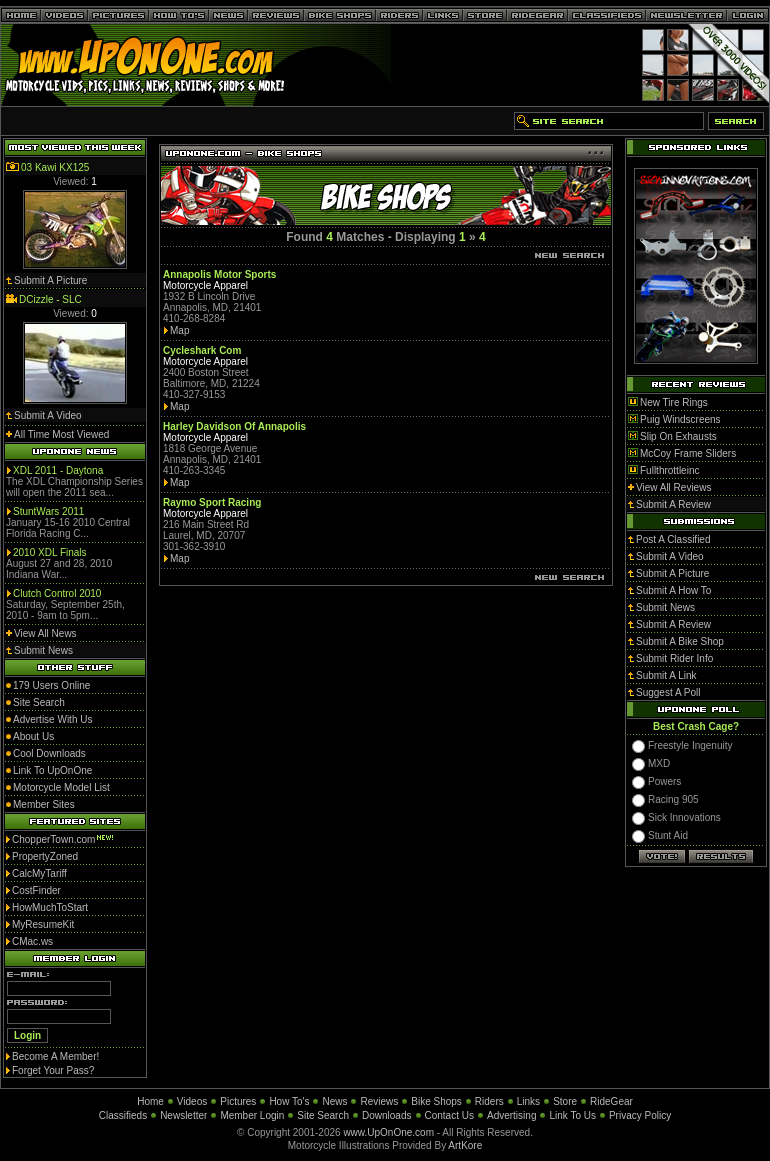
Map (179, 330)
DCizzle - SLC (50, 299)
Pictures (238, 1101)
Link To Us (572, 1115)
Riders (489, 1101)
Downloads (386, 1115)
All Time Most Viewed (61, 434)
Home (150, 1101)
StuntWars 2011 (48, 511)
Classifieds (123, 1115)
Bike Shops (436, 1101)
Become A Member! (55, 1056)
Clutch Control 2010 (57, 593)
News (334, 1101)
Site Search (323, 1115)
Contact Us (449, 1115)
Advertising (511, 1115)
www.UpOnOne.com (388, 1132)
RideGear (611, 1101)
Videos (192, 1101)
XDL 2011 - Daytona (58, 470)
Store (565, 1101)
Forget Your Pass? (53, 1070)
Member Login (252, 1115)
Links (528, 1101)
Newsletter (183, 1115)
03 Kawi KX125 (55, 167)
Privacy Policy (640, 1115)
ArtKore (465, 1145)
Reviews (379, 1101)
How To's (289, 1101)
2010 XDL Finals (50, 552)
